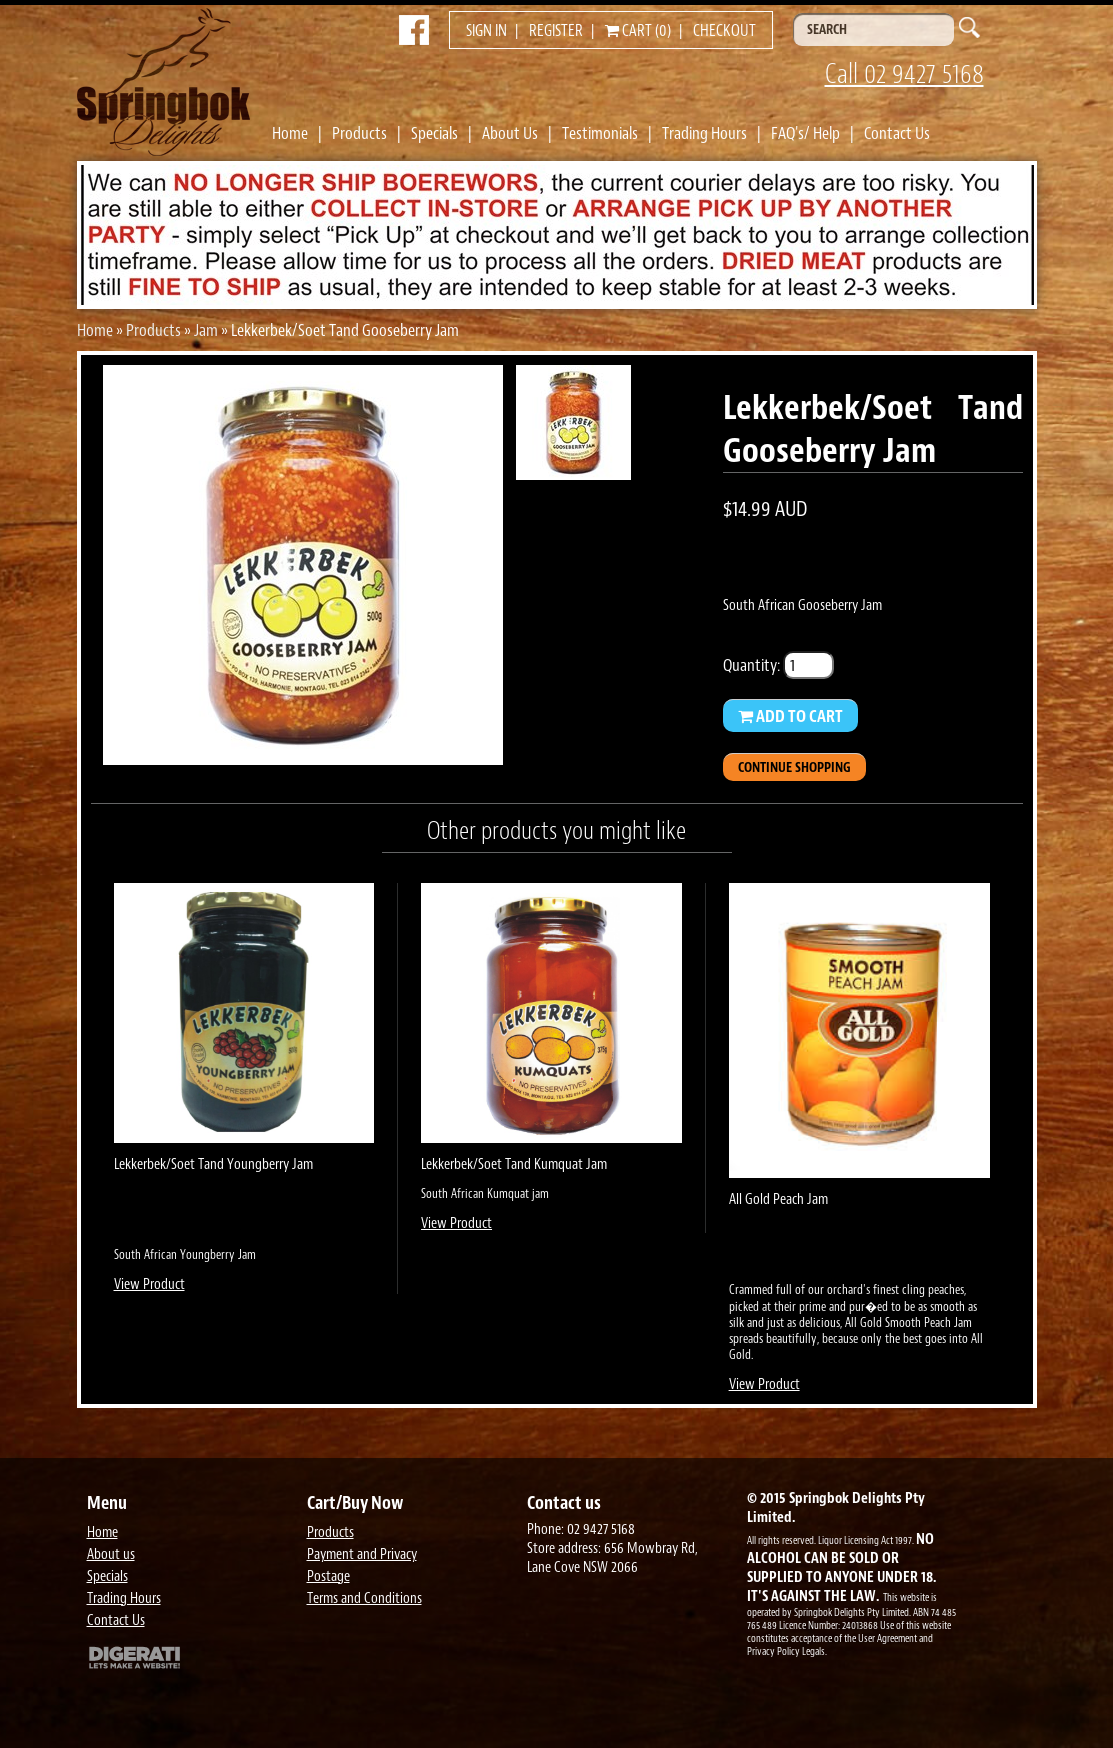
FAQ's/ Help (805, 133)
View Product (149, 1284)
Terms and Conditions (364, 1598)
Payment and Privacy (362, 1554)
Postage (328, 1576)
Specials (434, 133)
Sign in (486, 31)
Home (290, 133)
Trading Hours (704, 133)
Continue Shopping (794, 767)
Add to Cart (790, 716)
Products (359, 133)
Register (556, 31)
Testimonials (600, 133)
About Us (510, 133)
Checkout (724, 31)
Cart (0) (638, 31)
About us (111, 1554)
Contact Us (897, 133)
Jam (206, 330)
